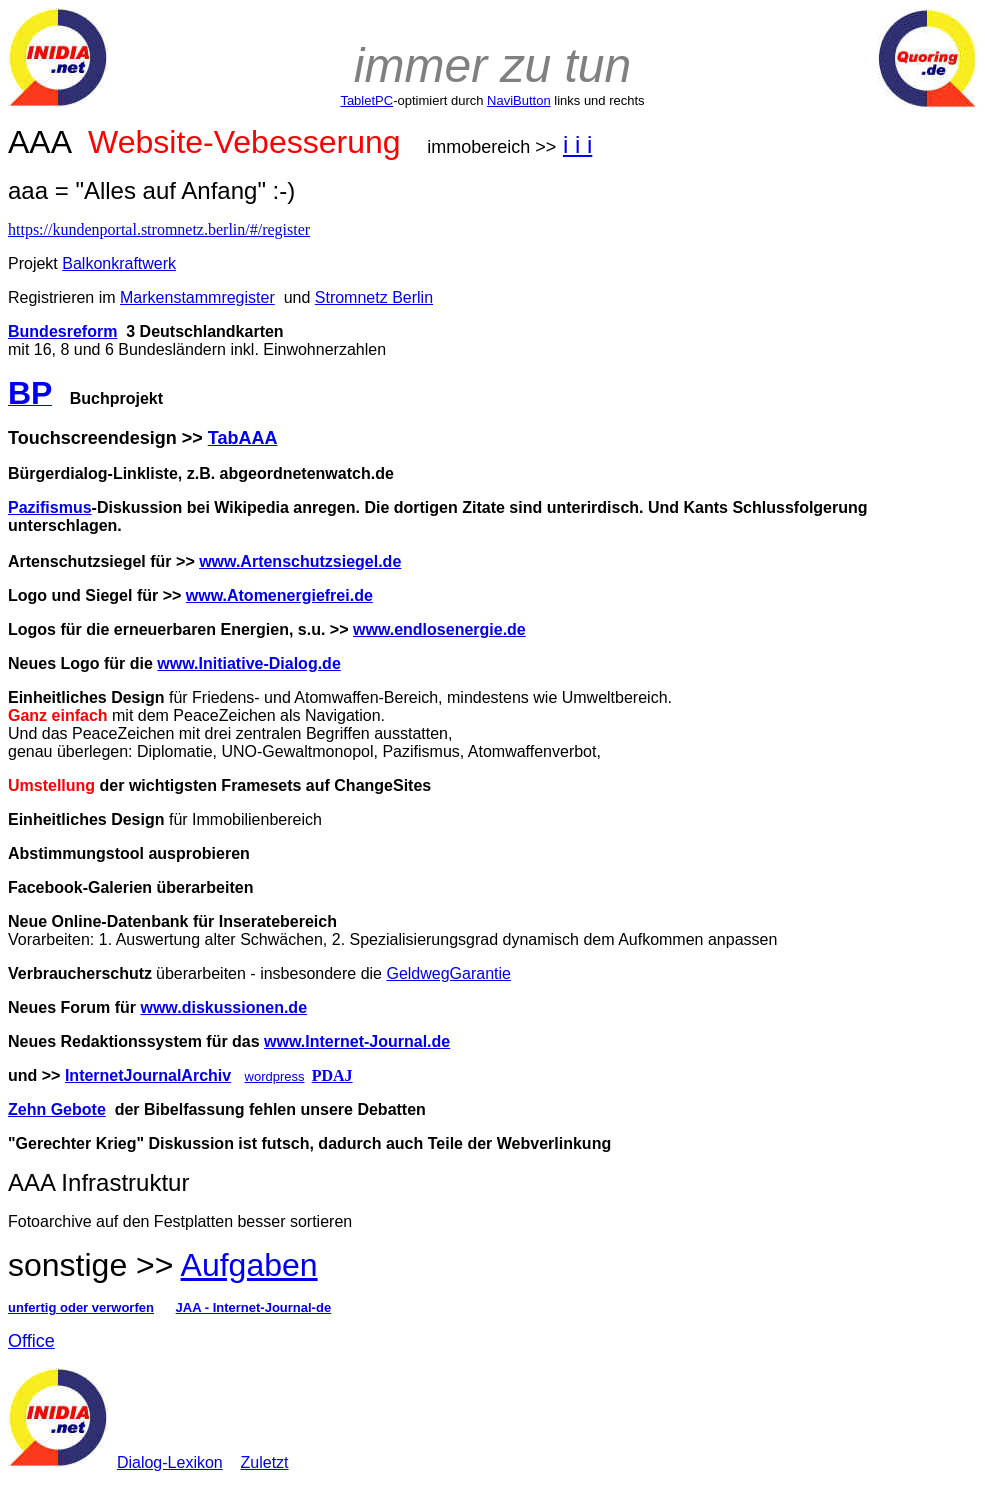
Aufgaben (249, 1265)
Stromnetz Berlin (374, 297)
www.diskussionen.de (223, 1007)
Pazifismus (50, 507)
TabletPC (366, 100)
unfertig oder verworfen (81, 1307)
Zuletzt (265, 1462)
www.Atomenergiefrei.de (279, 595)
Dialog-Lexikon (170, 1462)
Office (31, 1341)
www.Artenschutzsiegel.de (300, 561)
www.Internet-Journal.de (357, 1041)
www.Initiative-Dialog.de (248, 663)
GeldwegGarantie (448, 973)
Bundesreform (62, 331)
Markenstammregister (197, 297)
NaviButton (519, 100)
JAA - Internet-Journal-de (254, 1307)
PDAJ (332, 1075)
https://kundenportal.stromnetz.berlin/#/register (159, 229)
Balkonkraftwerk (119, 263)
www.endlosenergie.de (439, 629)
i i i (577, 144)
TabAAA (243, 438)
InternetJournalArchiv (148, 1075)
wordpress (275, 1076)
